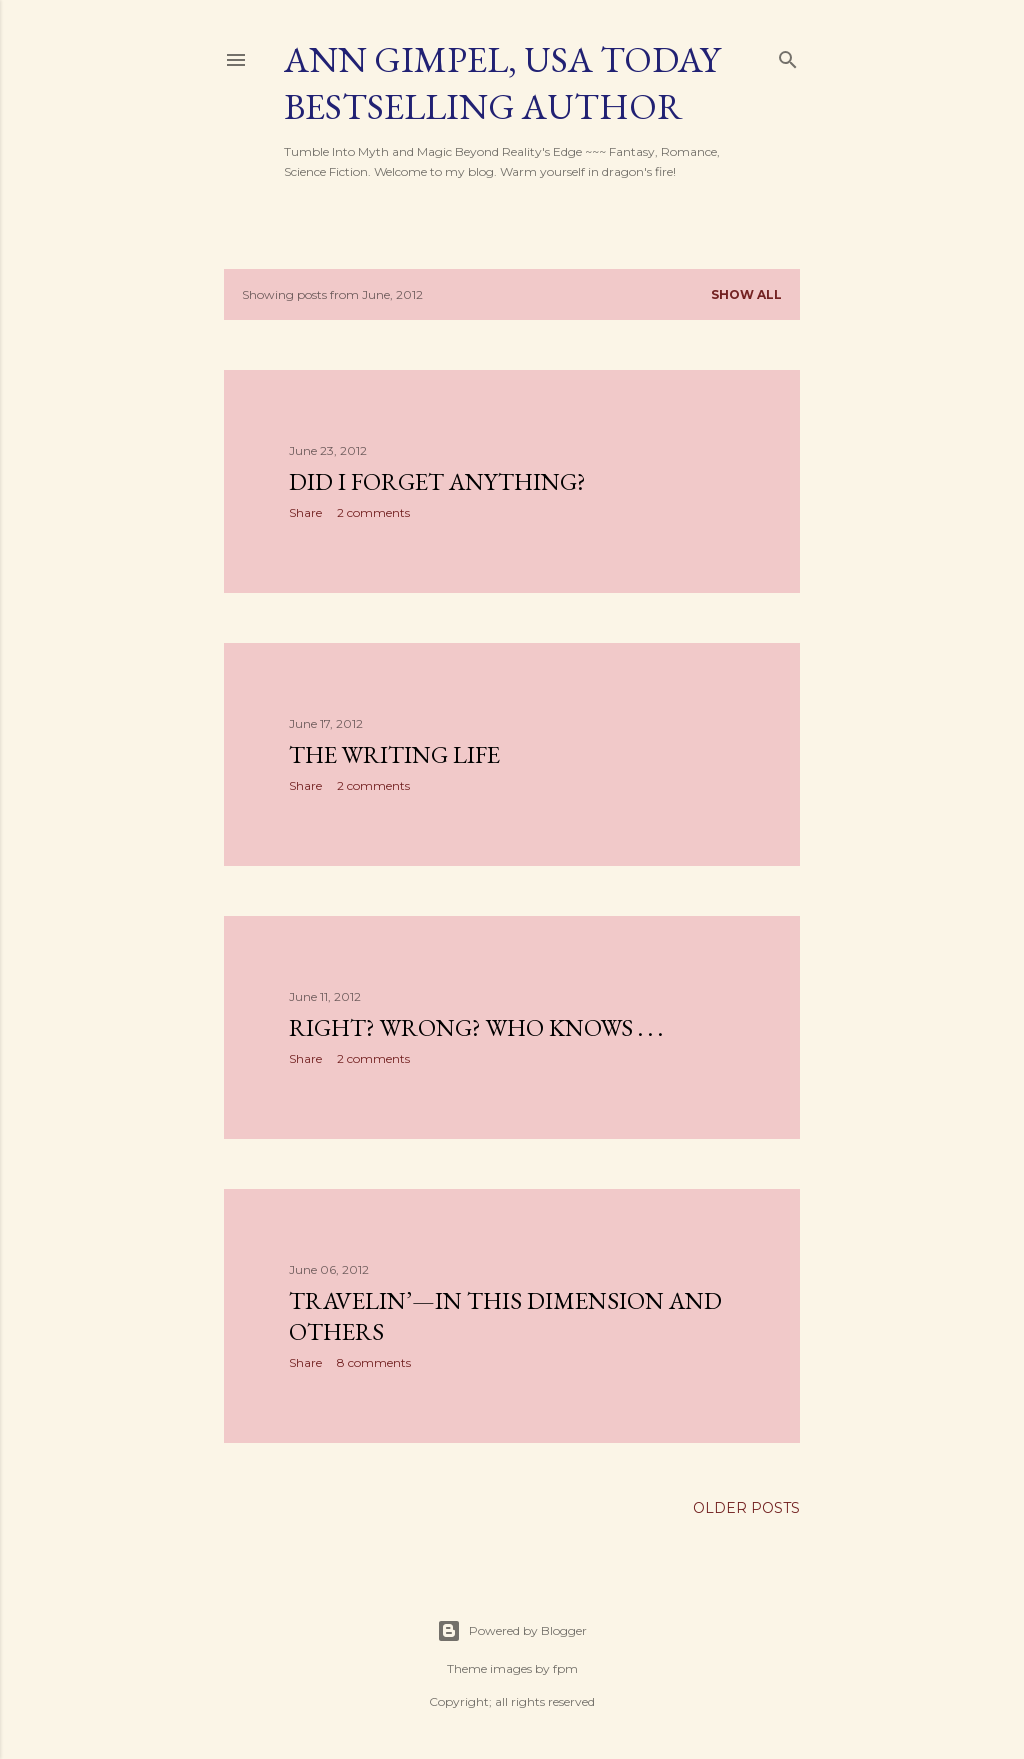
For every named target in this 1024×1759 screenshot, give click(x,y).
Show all (746, 294)
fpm (565, 1668)
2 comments (373, 512)
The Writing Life (394, 754)
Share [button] (305, 512)
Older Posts (746, 1508)
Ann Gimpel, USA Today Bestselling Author (502, 83)
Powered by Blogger (512, 1631)
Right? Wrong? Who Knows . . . (476, 1027)
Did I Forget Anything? (437, 481)
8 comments (374, 1362)
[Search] (788, 55)
